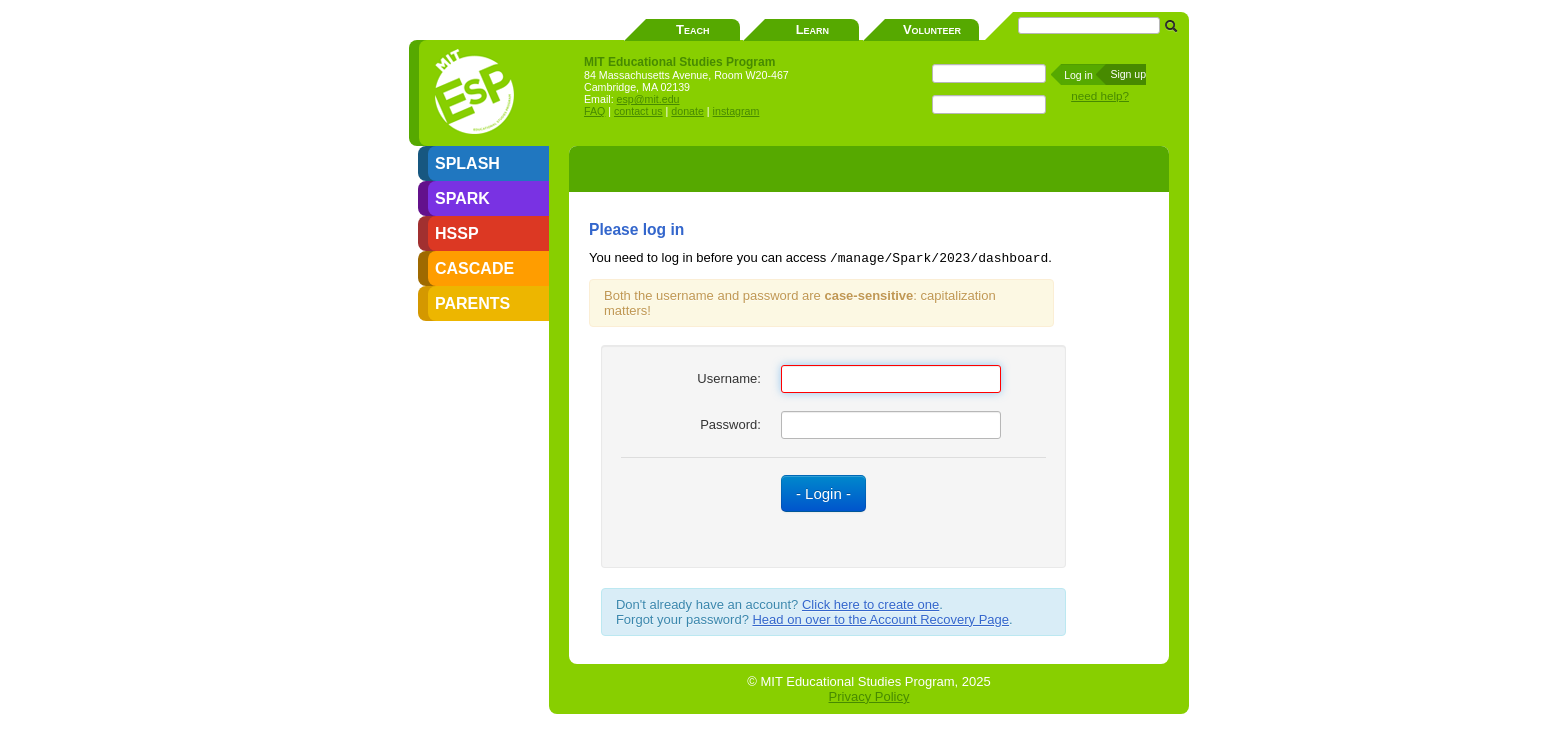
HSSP (457, 233)
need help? (1100, 95)
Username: (729, 378)
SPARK (462, 198)
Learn (812, 29)
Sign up (1128, 74)
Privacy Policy (869, 696)
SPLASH (467, 163)
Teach (692, 29)
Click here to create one (870, 604)
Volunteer (932, 29)
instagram (736, 111)
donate (687, 111)
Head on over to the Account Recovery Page (880, 619)
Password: (730, 424)
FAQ (594, 111)
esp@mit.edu (648, 99)
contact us (638, 111)
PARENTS (472, 303)
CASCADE (474, 268)
